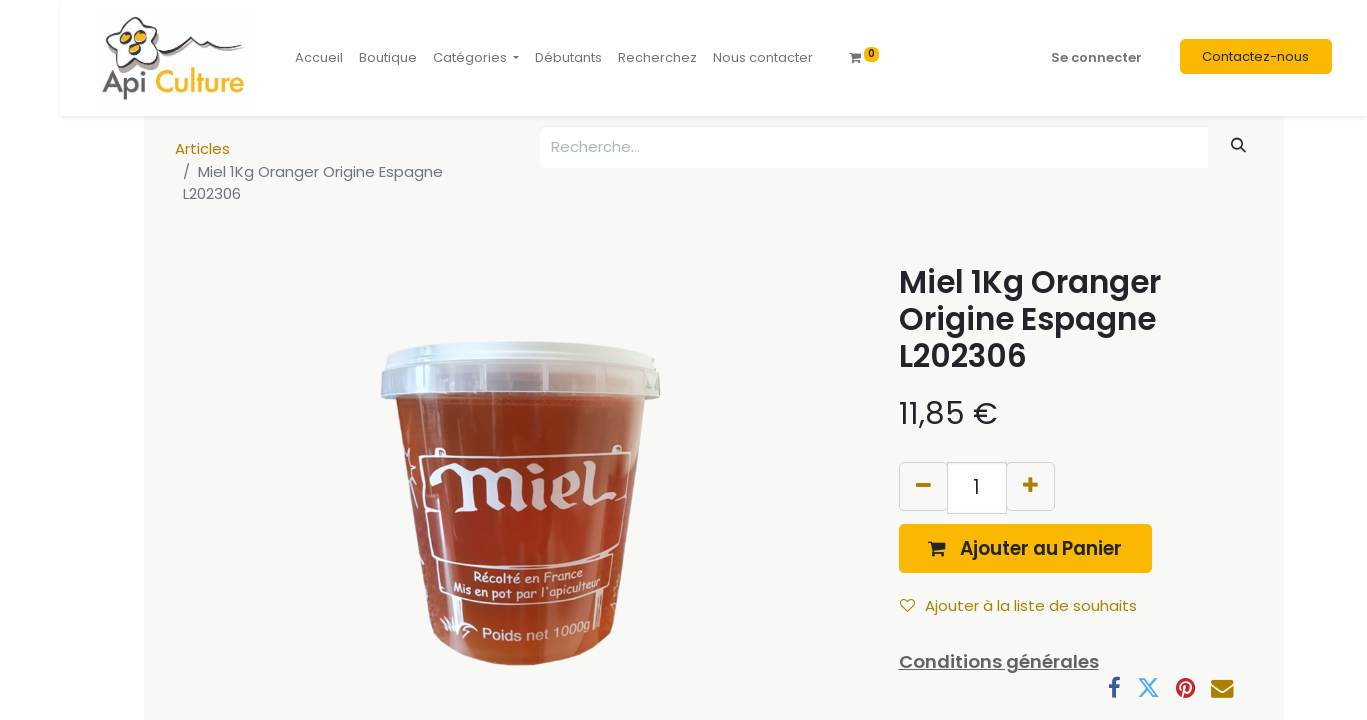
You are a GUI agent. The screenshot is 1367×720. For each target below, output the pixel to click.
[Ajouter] (1030, 486)
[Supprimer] (923, 486)
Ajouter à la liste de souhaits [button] (1018, 605)
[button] (1026, 548)
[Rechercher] (1238, 145)
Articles (202, 148)
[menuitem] (319, 58)
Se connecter (1096, 57)
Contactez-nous (1255, 56)
